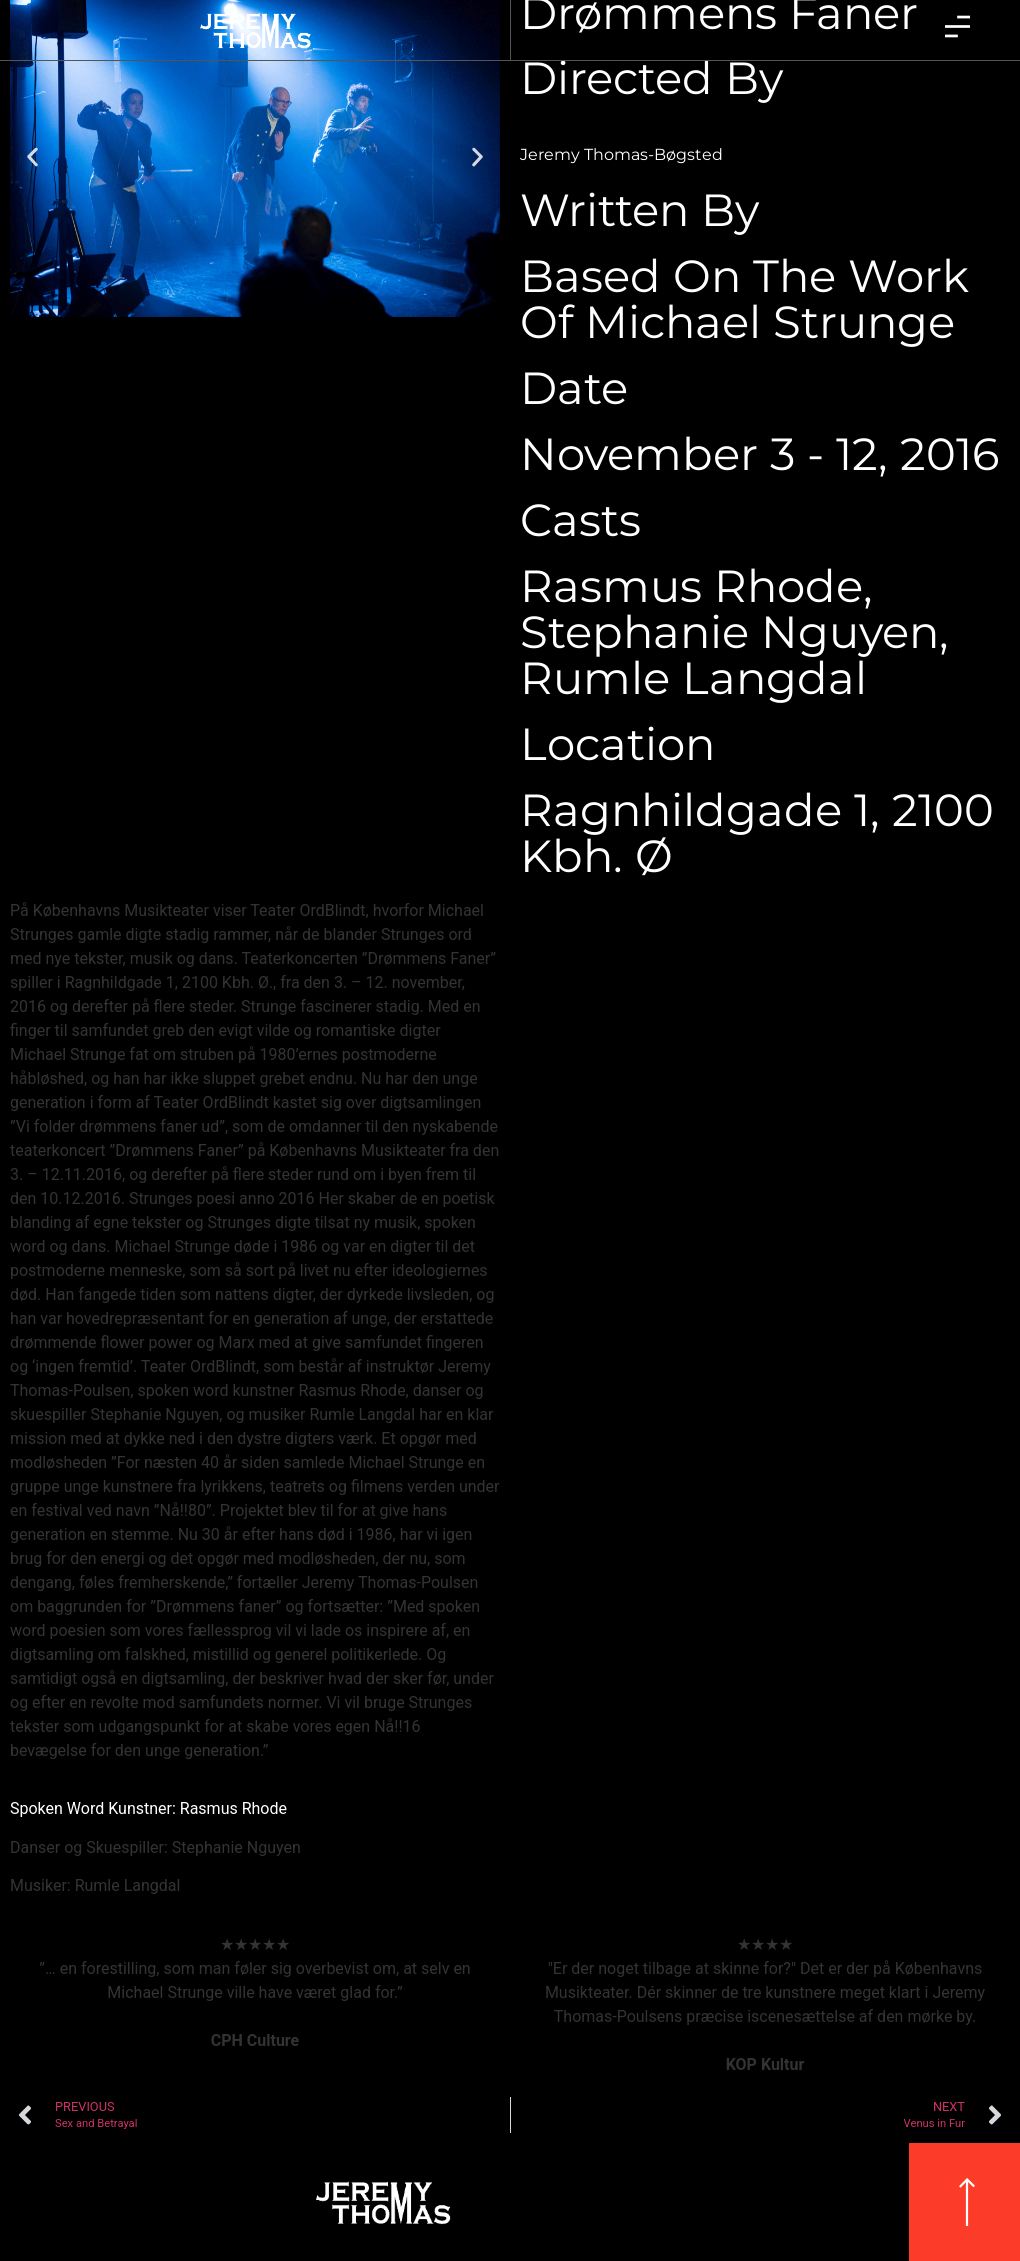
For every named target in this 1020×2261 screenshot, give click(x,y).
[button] (32, 156)
